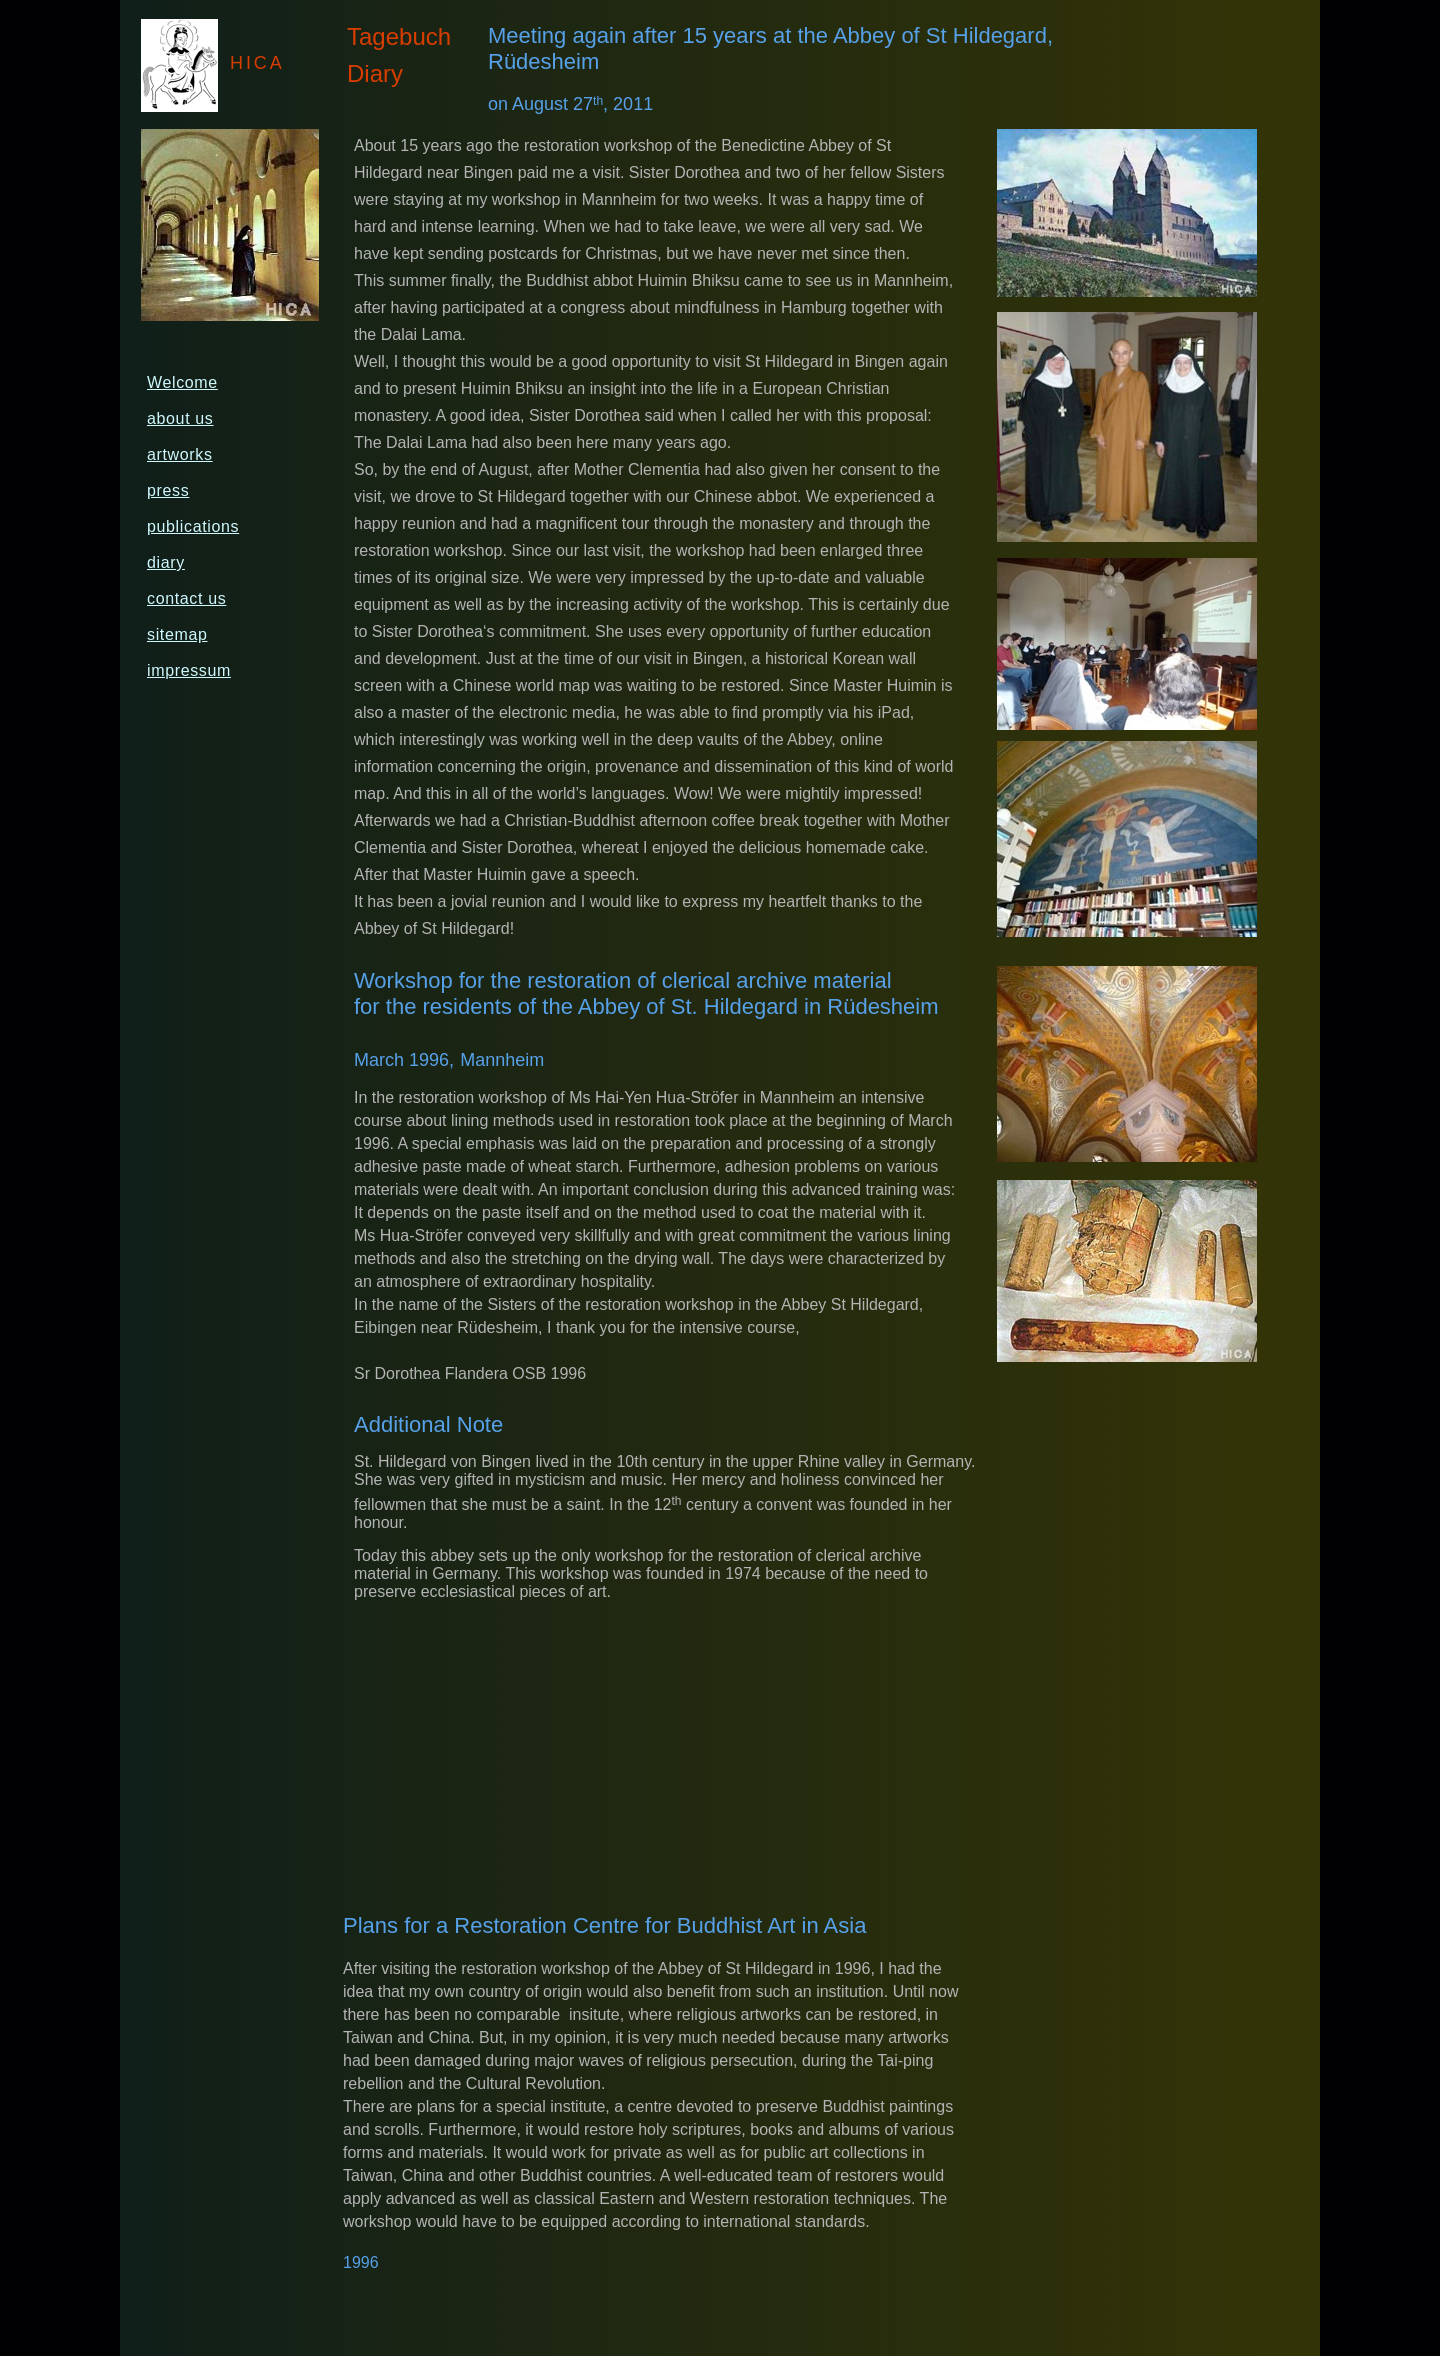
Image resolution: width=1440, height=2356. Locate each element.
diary (166, 562)
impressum (189, 670)
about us (180, 418)
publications (193, 526)
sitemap (177, 634)
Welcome (182, 382)
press (168, 490)
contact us (186, 598)
